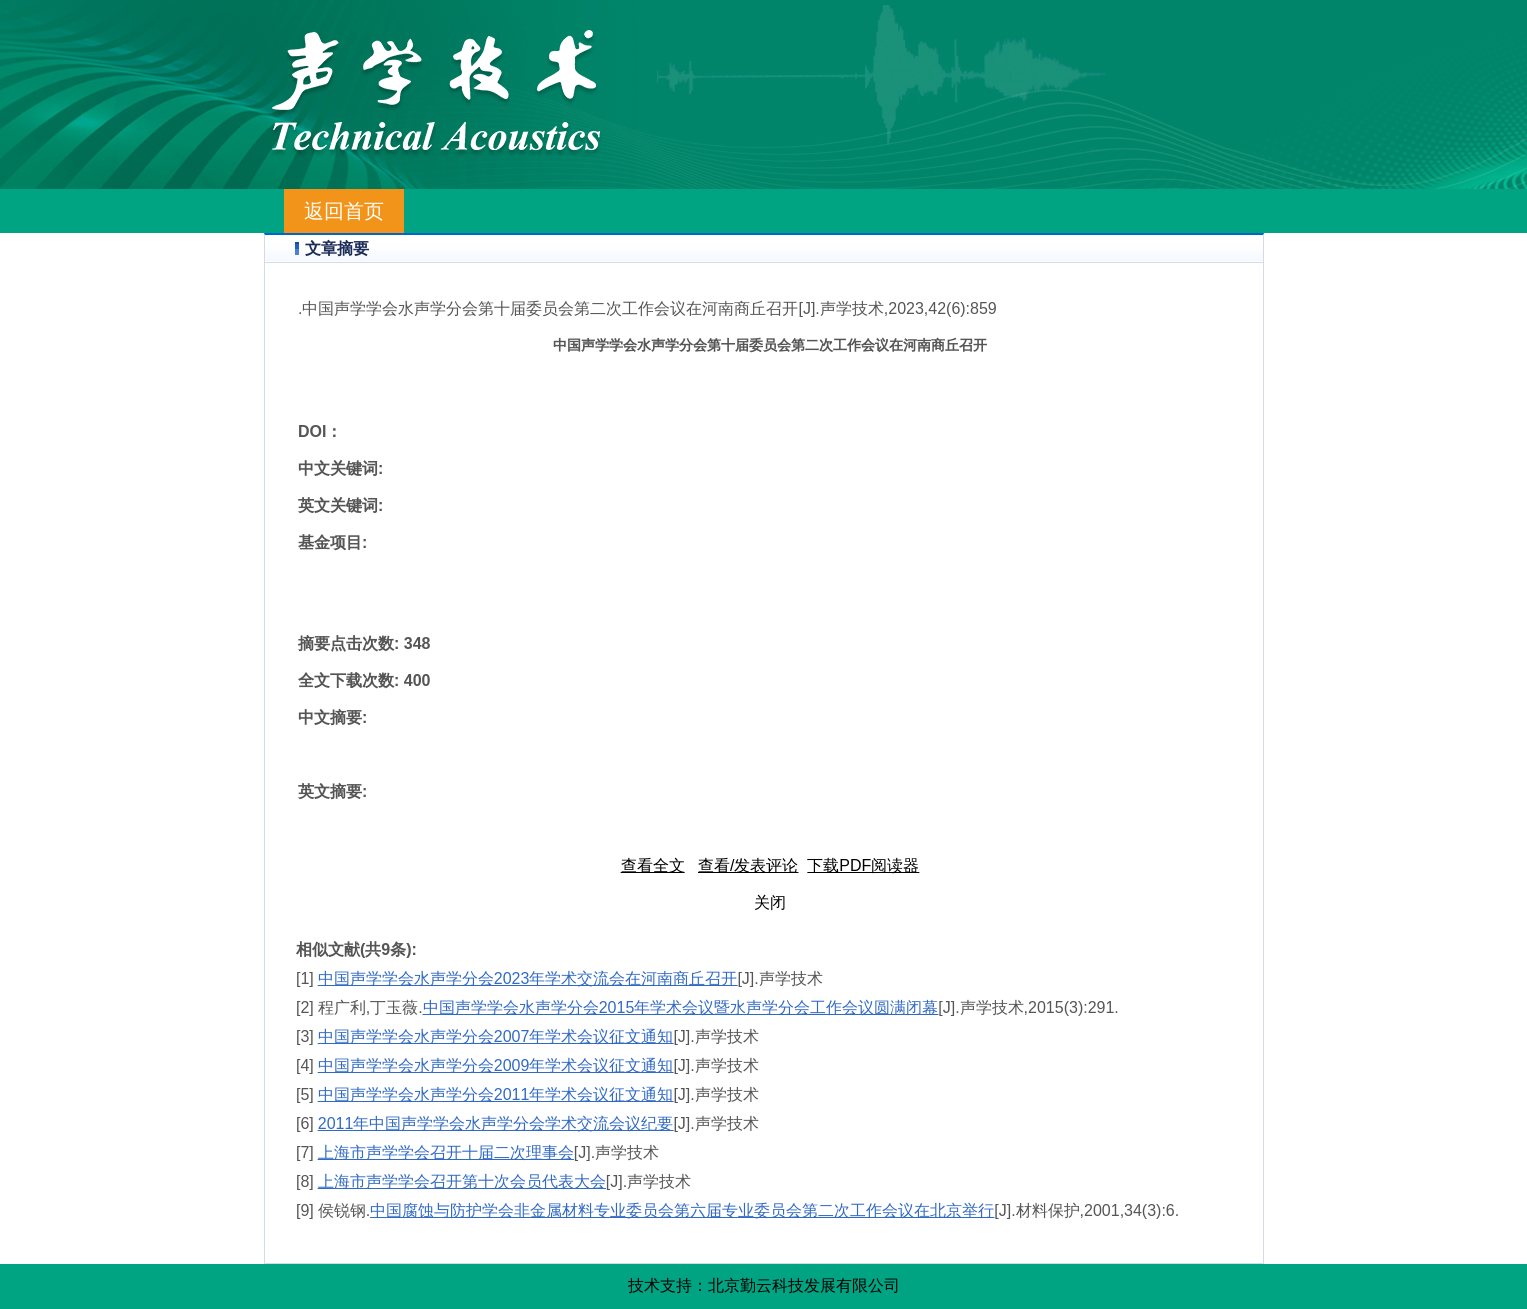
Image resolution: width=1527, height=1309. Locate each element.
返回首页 (344, 211)
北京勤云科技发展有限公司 (804, 1285)
